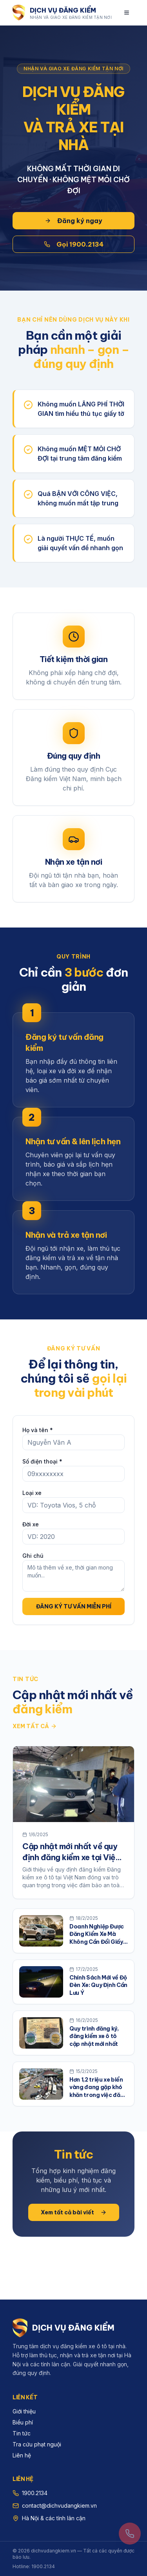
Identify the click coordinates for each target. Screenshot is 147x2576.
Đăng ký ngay (73, 221)
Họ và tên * (37, 1430)
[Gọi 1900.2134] (130, 2534)
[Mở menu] (126, 12)
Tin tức (22, 2433)
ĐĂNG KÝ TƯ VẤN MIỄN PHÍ (73, 1606)
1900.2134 (34, 2493)
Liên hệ (22, 2455)
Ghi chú (33, 1555)
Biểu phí (23, 2422)
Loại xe (32, 1492)
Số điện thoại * (42, 1461)
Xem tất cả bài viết (74, 2212)
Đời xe (30, 1524)
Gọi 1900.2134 (73, 244)
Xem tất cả (35, 1726)
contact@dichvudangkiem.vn (59, 2505)
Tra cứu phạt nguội (37, 2444)
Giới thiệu (24, 2411)
